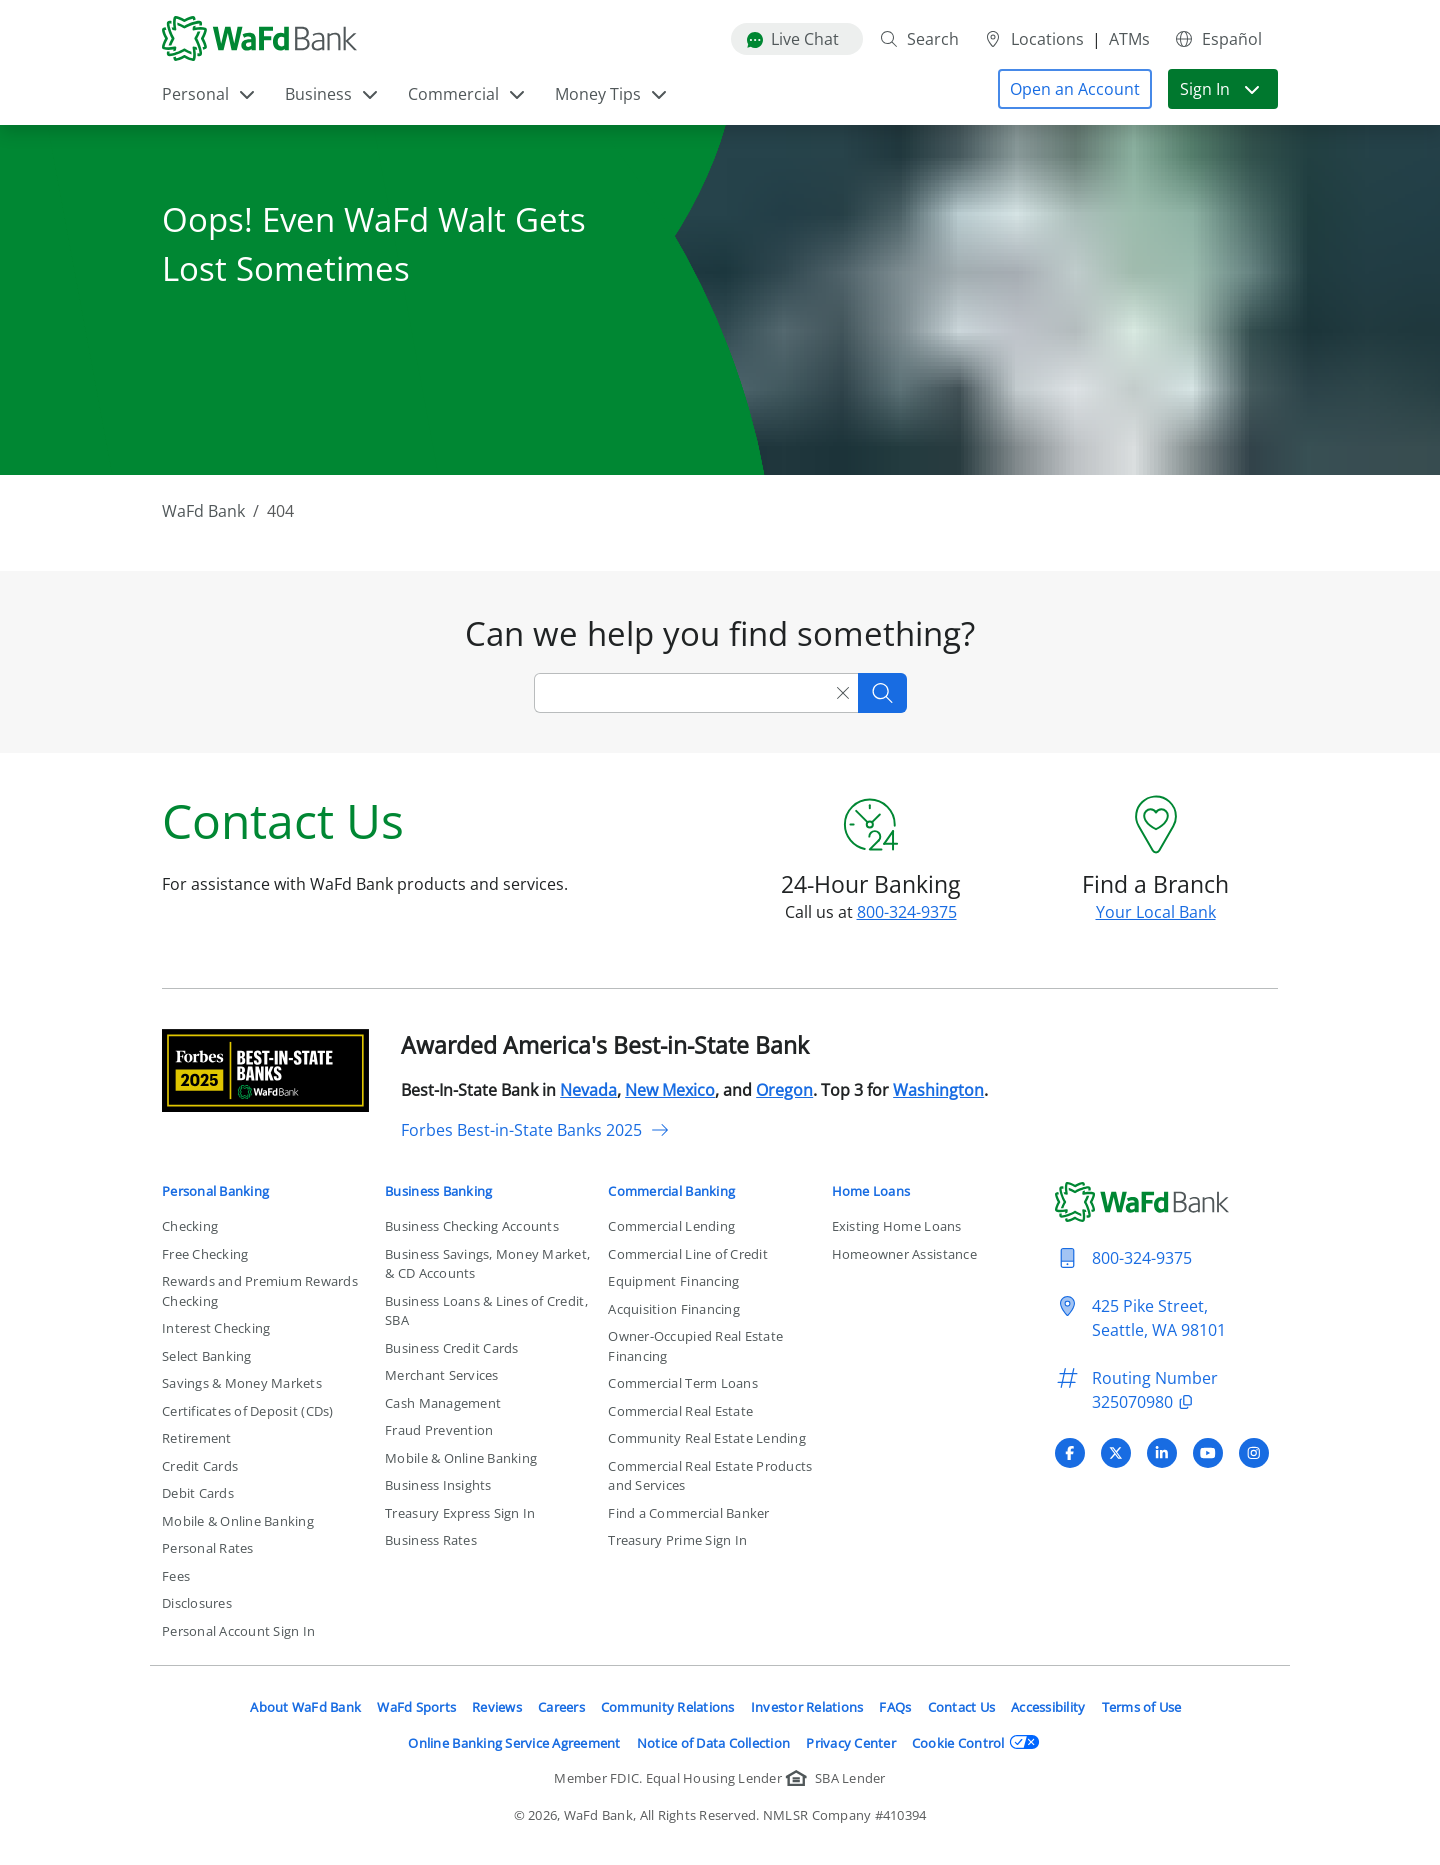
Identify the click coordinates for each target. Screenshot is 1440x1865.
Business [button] (332, 94)
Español (1218, 39)
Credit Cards (200, 1466)
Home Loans (871, 1191)
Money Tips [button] (612, 94)
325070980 (1145, 1402)
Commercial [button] (467, 94)
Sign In (1221, 89)
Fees (176, 1576)
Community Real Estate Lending (707, 1438)
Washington (938, 1090)
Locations (1033, 39)
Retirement (197, 1438)
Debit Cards (198, 1493)
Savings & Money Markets (242, 1383)
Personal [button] (209, 94)
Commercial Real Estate (680, 1411)
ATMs (1129, 39)
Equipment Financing (673, 1281)
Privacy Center (851, 1743)
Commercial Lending (671, 1226)
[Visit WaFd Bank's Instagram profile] (1254, 1453)
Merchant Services (441, 1375)
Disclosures (197, 1603)
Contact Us (962, 1707)
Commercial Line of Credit (688, 1254)
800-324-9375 (907, 912)
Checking (190, 1226)
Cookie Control (976, 1743)
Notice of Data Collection (714, 1743)
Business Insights (438, 1485)
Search (919, 39)
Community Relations (668, 1707)
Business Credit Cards (451, 1348)
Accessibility (1048, 1707)
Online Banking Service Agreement (514, 1743)
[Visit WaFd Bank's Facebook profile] (1070, 1453)
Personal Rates (208, 1548)
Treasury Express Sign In (460, 1513)
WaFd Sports (416, 1707)
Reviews (497, 1707)
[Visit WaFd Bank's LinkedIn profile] (1162, 1453)
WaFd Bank (203, 511)
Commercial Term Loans (682, 1383)
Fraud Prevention (439, 1430)
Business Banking (438, 1191)
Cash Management (443, 1403)
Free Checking (205, 1254)
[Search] (681, 693)
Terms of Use (1142, 1707)
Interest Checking (216, 1328)
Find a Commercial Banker (688, 1513)
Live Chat (793, 39)
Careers (561, 1707)
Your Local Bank (1156, 912)
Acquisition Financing (673, 1309)
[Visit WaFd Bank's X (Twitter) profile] (1116, 1453)
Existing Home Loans (897, 1226)
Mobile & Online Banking (238, 1521)
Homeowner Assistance (904, 1254)
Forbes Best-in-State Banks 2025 (535, 1130)
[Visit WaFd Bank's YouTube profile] (1208, 1453)
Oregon (784, 1090)
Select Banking (207, 1356)
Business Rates (431, 1540)
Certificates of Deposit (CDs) (248, 1411)
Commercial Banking (671, 1191)
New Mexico (670, 1090)
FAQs (895, 1707)
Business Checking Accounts (472, 1226)
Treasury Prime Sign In (677, 1540)
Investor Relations (807, 1707)
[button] (1075, 89)
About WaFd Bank (305, 1707)
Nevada (588, 1090)
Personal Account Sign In (238, 1631)
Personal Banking (215, 1191)
